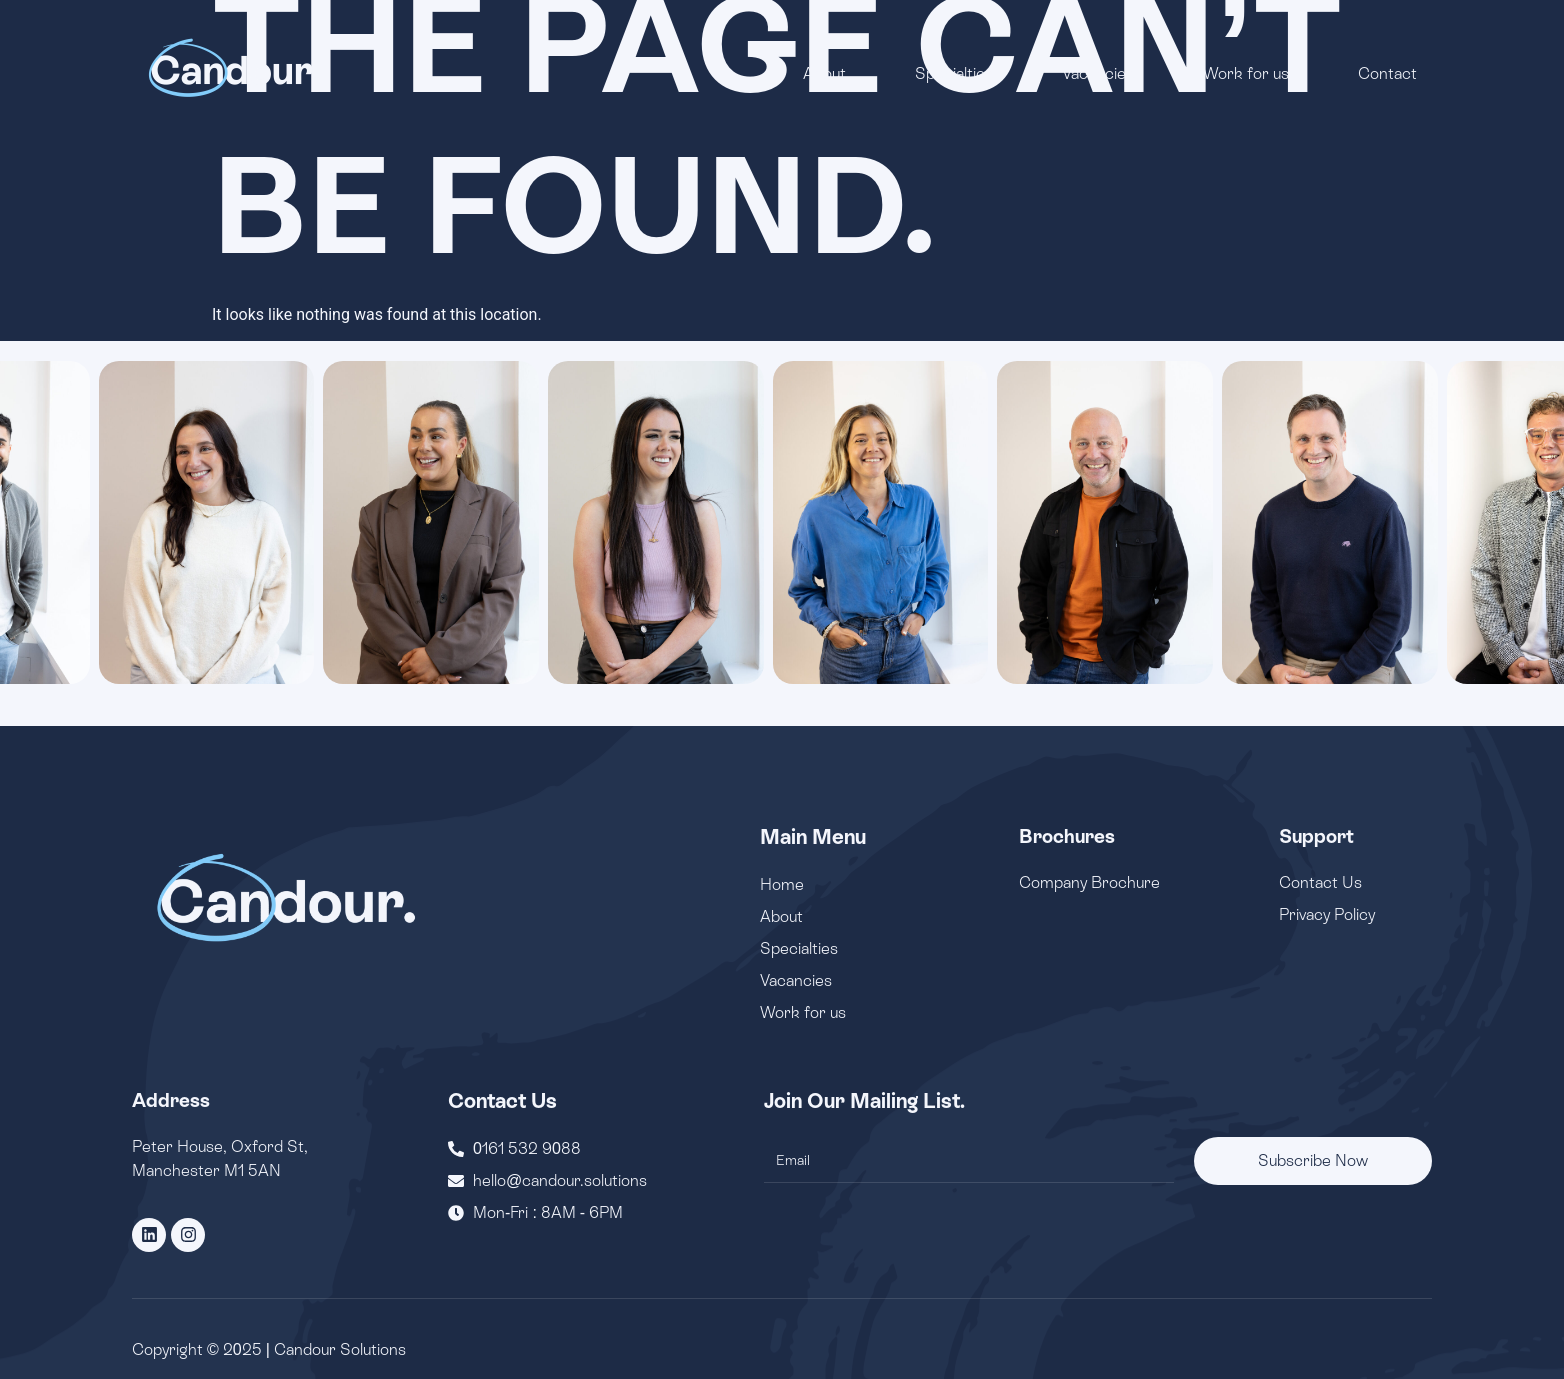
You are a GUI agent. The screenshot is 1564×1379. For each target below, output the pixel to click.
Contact (1387, 73)
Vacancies (1098, 73)
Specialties (954, 73)
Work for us (1246, 73)
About (824, 73)
